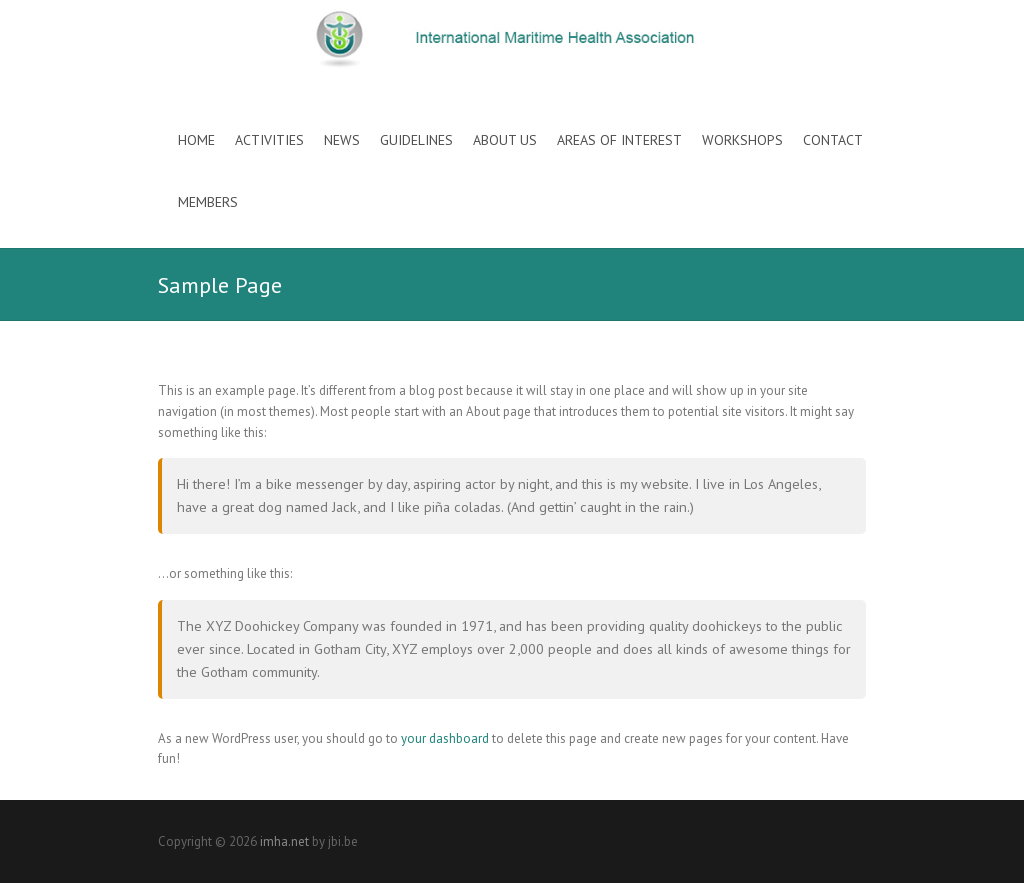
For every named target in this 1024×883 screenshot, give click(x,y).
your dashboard (445, 738)
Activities (269, 140)
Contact (833, 140)
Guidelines (416, 140)
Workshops (742, 140)
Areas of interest (619, 140)
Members (208, 202)
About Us (505, 140)
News (342, 140)
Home (196, 140)
